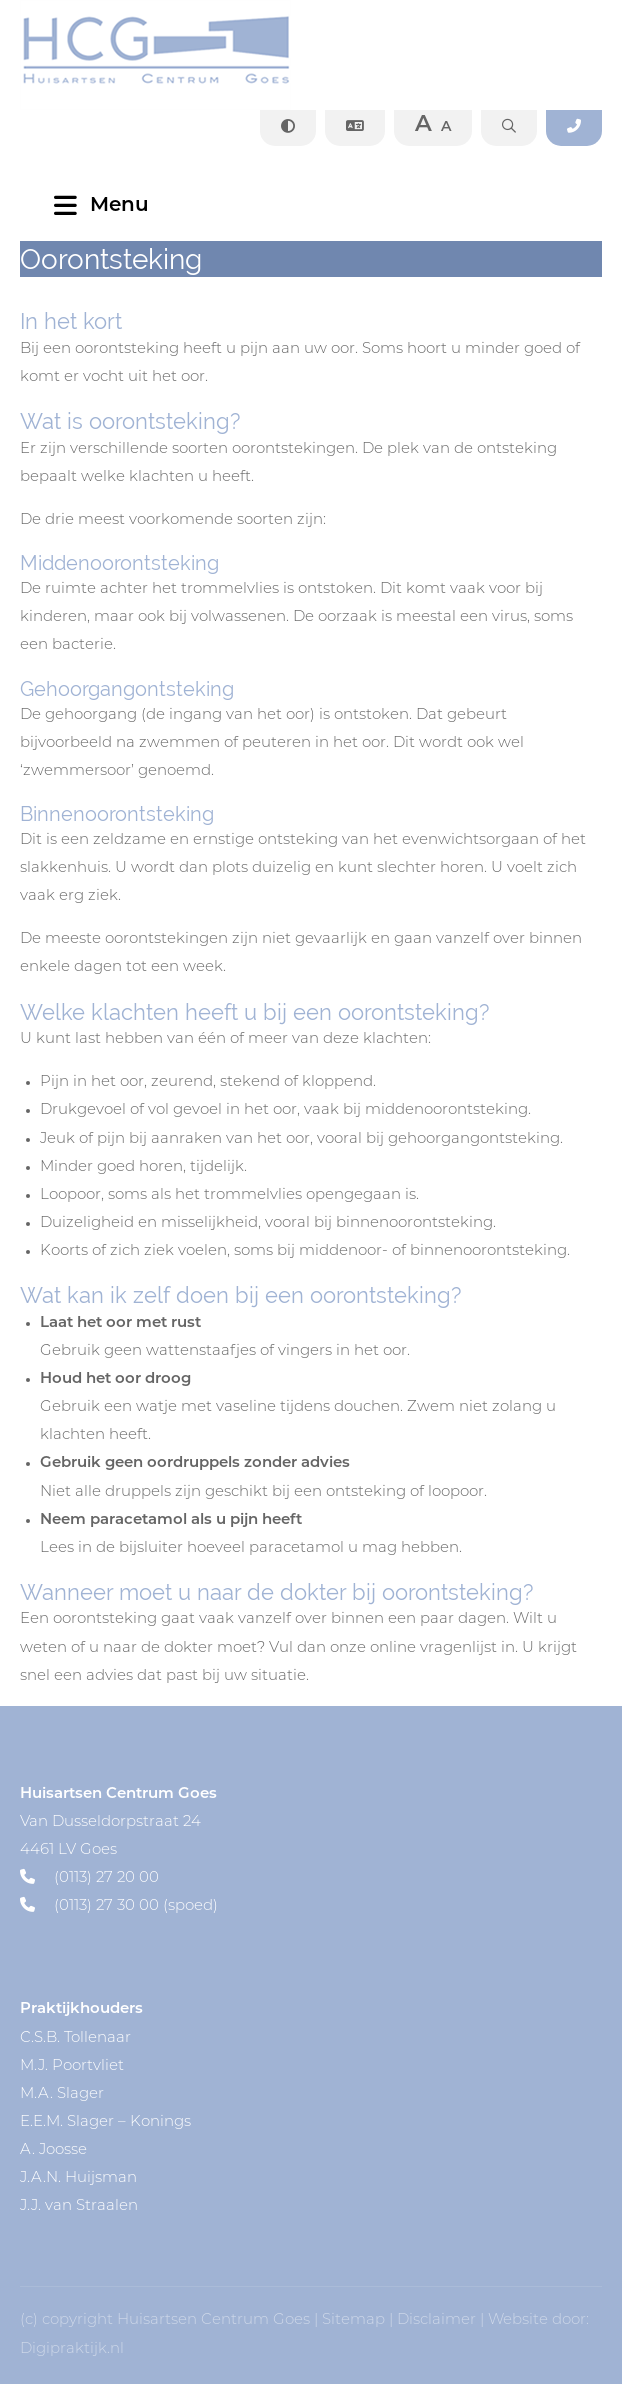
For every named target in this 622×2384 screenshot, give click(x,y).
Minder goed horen (111, 1167)
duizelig (281, 868)
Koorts (64, 1251)
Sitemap (353, 2320)
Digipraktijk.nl (72, 2349)
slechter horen (430, 868)
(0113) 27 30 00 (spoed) (119, 1906)
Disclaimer (436, 2320)
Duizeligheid (87, 1223)
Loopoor (70, 1195)
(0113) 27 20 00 (89, 1878)
